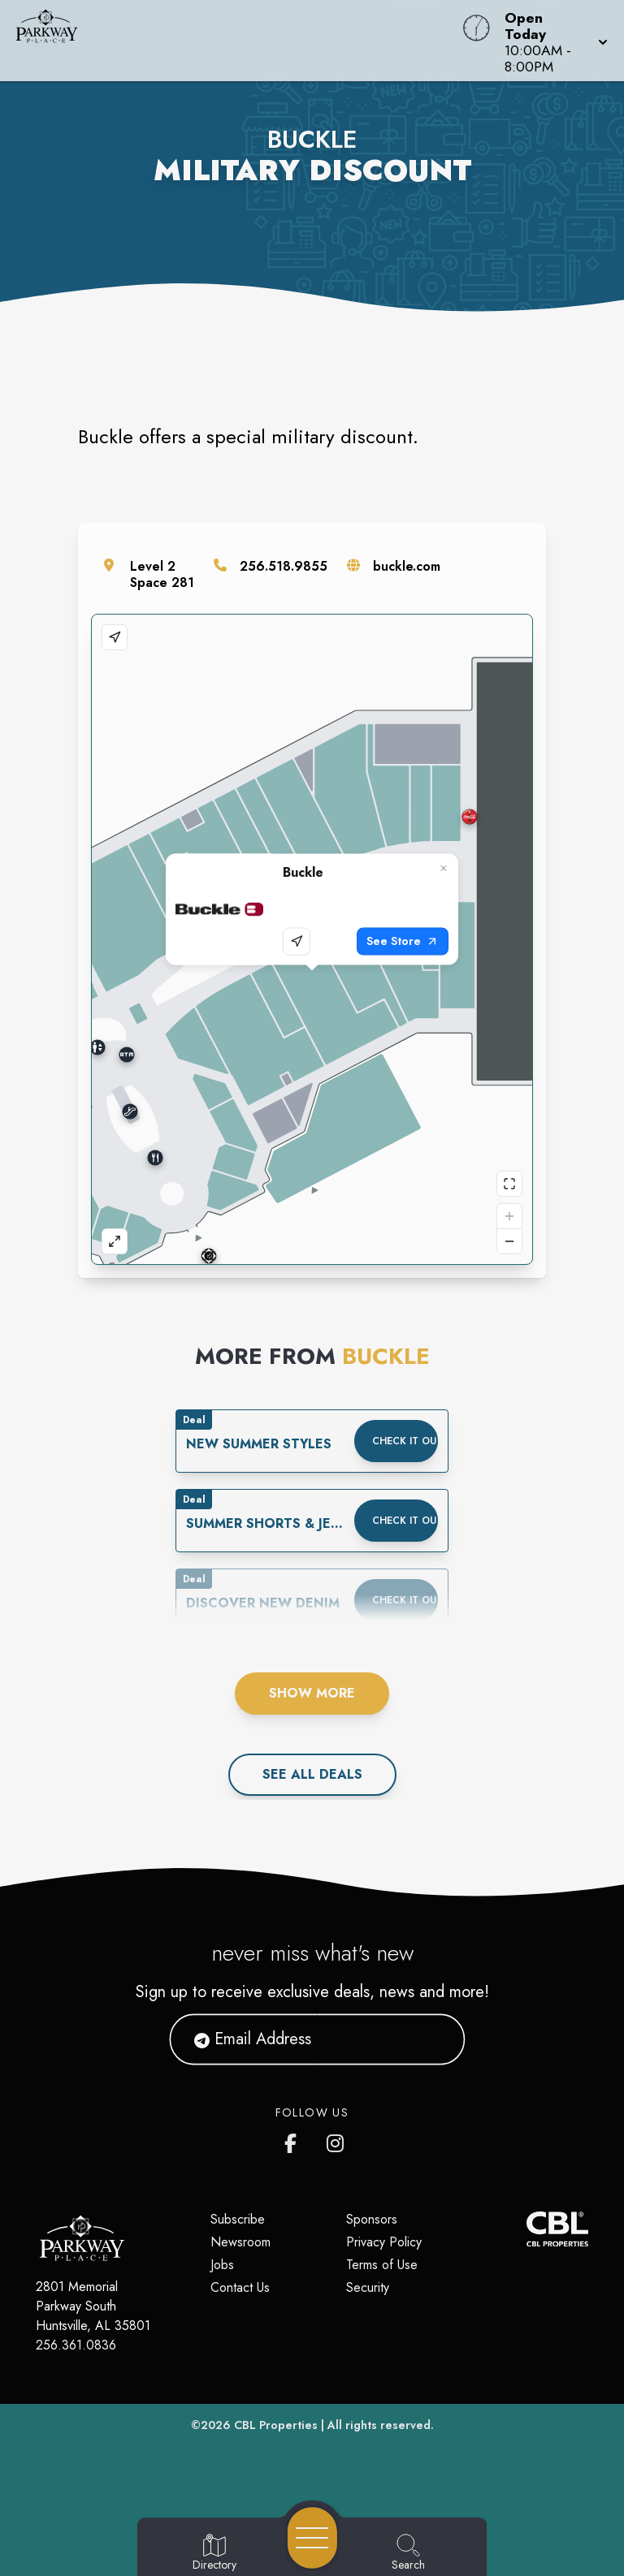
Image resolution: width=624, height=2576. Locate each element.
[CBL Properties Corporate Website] (526, 2228)
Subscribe (237, 2219)
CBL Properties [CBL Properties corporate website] (276, 2425)
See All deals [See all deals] (312, 1774)
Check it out (405, 1441)
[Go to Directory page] (214, 2553)
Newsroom (240, 2242)
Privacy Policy (384, 2242)
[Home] (237, 40)
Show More (312, 1693)
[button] (551, 40)
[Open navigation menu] (312, 2538)
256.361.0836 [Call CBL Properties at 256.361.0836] (76, 2345)
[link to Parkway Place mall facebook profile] (294, 2140)
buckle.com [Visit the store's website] (406, 566)
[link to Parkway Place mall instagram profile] (336, 2140)
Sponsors (371, 2219)
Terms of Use (382, 2264)
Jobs (222, 2264)
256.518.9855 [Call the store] (283, 566)
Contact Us (240, 2287)
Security (367, 2287)
